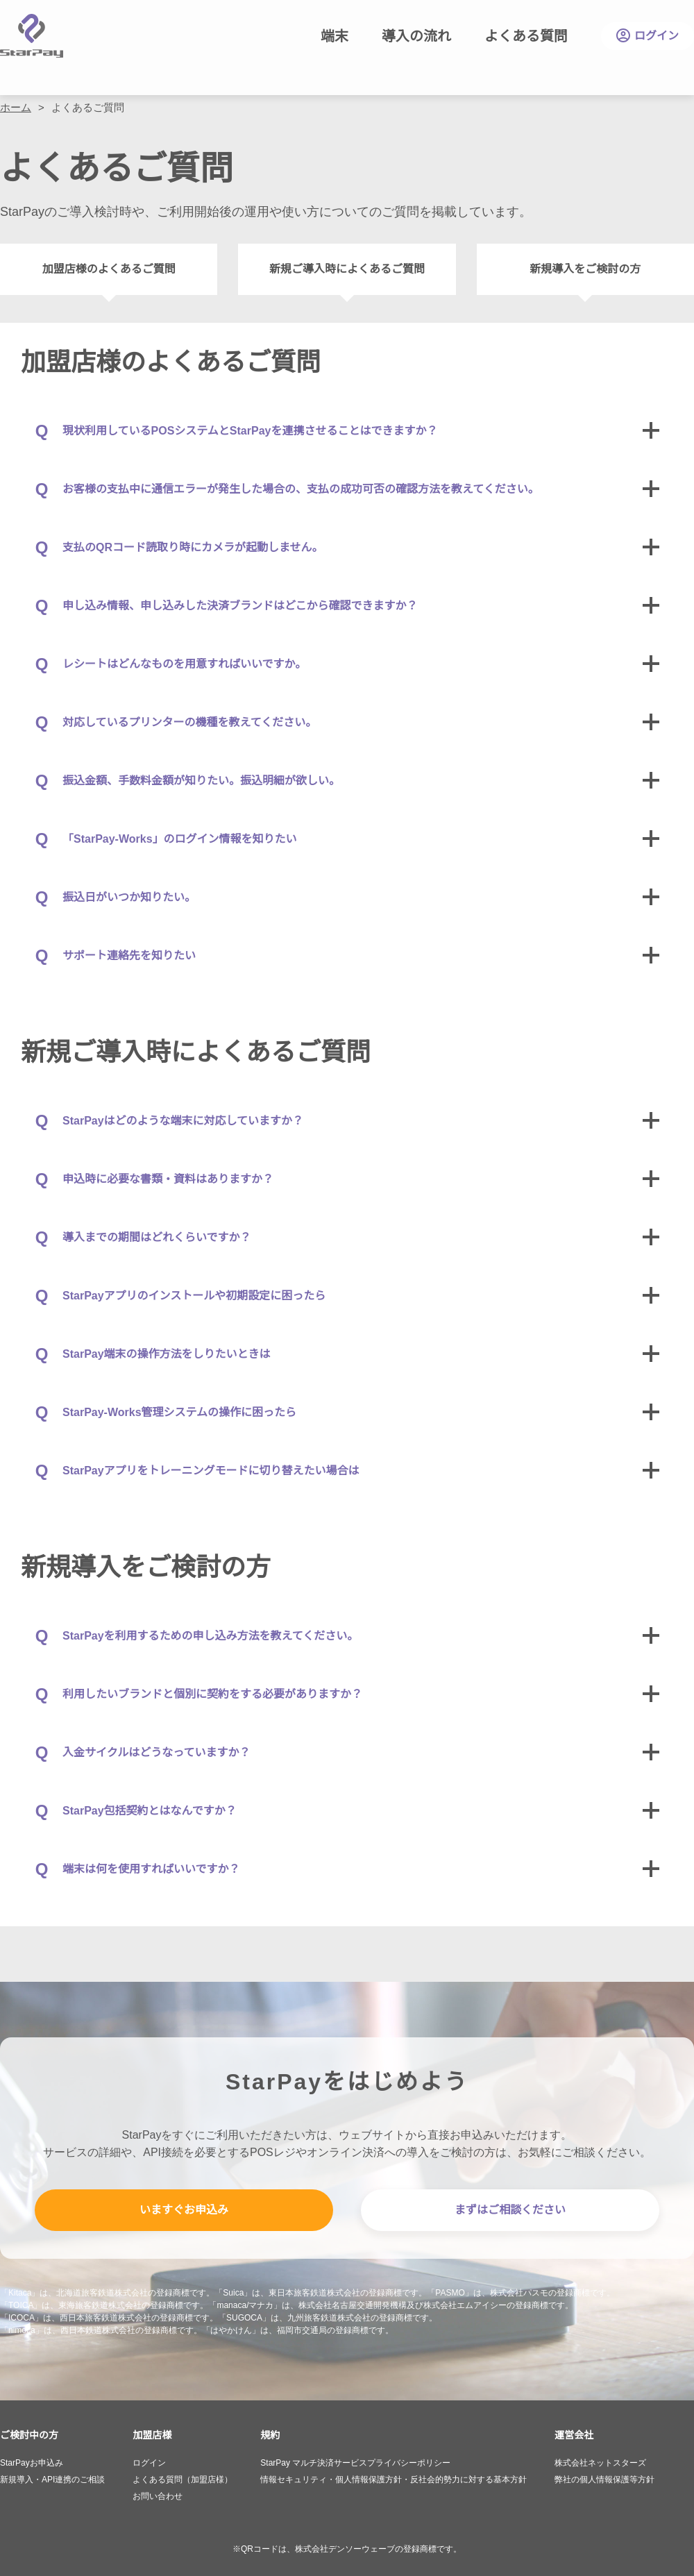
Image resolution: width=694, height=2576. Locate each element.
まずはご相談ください (510, 2210)
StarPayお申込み (31, 2463)
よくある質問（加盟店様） (182, 2479)
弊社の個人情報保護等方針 (604, 2479)
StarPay (31, 36)
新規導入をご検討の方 (585, 269)
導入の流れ (416, 36)
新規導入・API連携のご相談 (52, 2479)
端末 (334, 36)
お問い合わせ (158, 2496)
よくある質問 (526, 36)
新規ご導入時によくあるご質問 (347, 269)
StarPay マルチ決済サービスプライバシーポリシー (355, 2463)
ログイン (647, 36)
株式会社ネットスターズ (600, 2463)
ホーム (15, 107)
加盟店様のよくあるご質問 (109, 269)
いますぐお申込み (183, 2210)
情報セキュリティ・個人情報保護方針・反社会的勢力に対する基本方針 (393, 2479)
